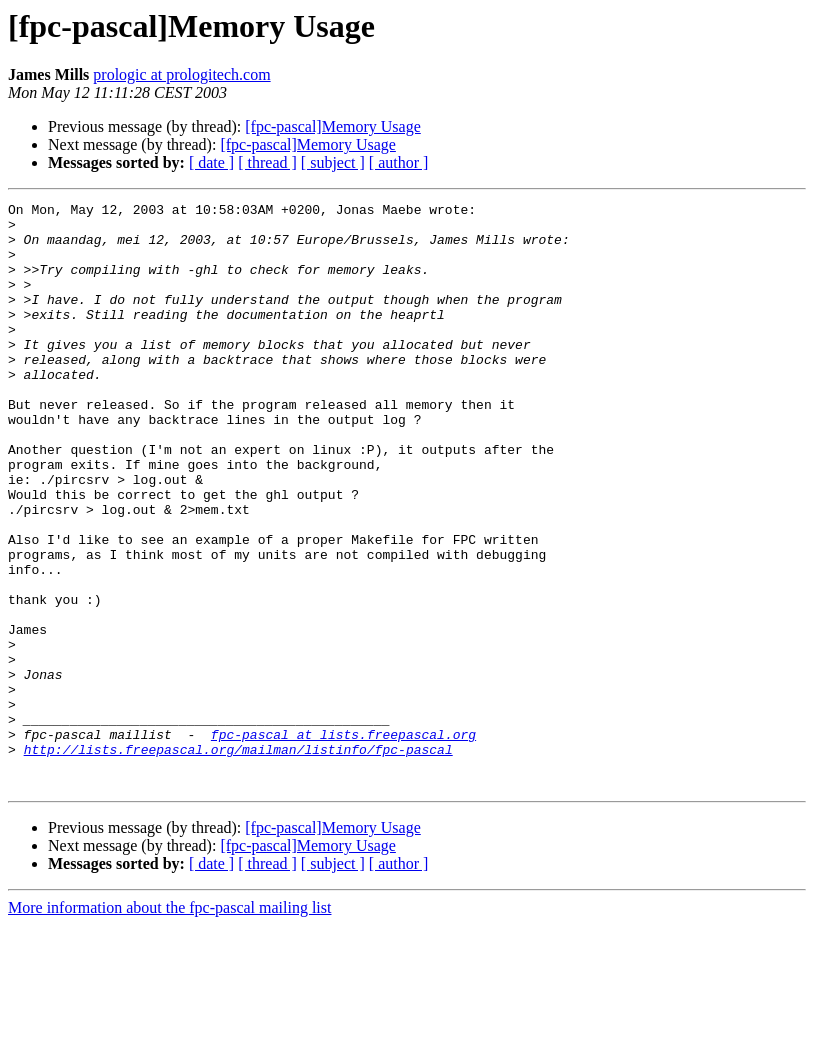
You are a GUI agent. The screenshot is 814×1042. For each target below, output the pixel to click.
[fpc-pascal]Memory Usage (332, 126)
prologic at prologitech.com (181, 74)
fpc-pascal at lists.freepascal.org (343, 842)
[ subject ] (333, 162)
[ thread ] (267, 162)
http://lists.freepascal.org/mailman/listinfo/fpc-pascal (238, 860)
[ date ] (211, 162)
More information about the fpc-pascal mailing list (169, 1024)
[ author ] (399, 162)
